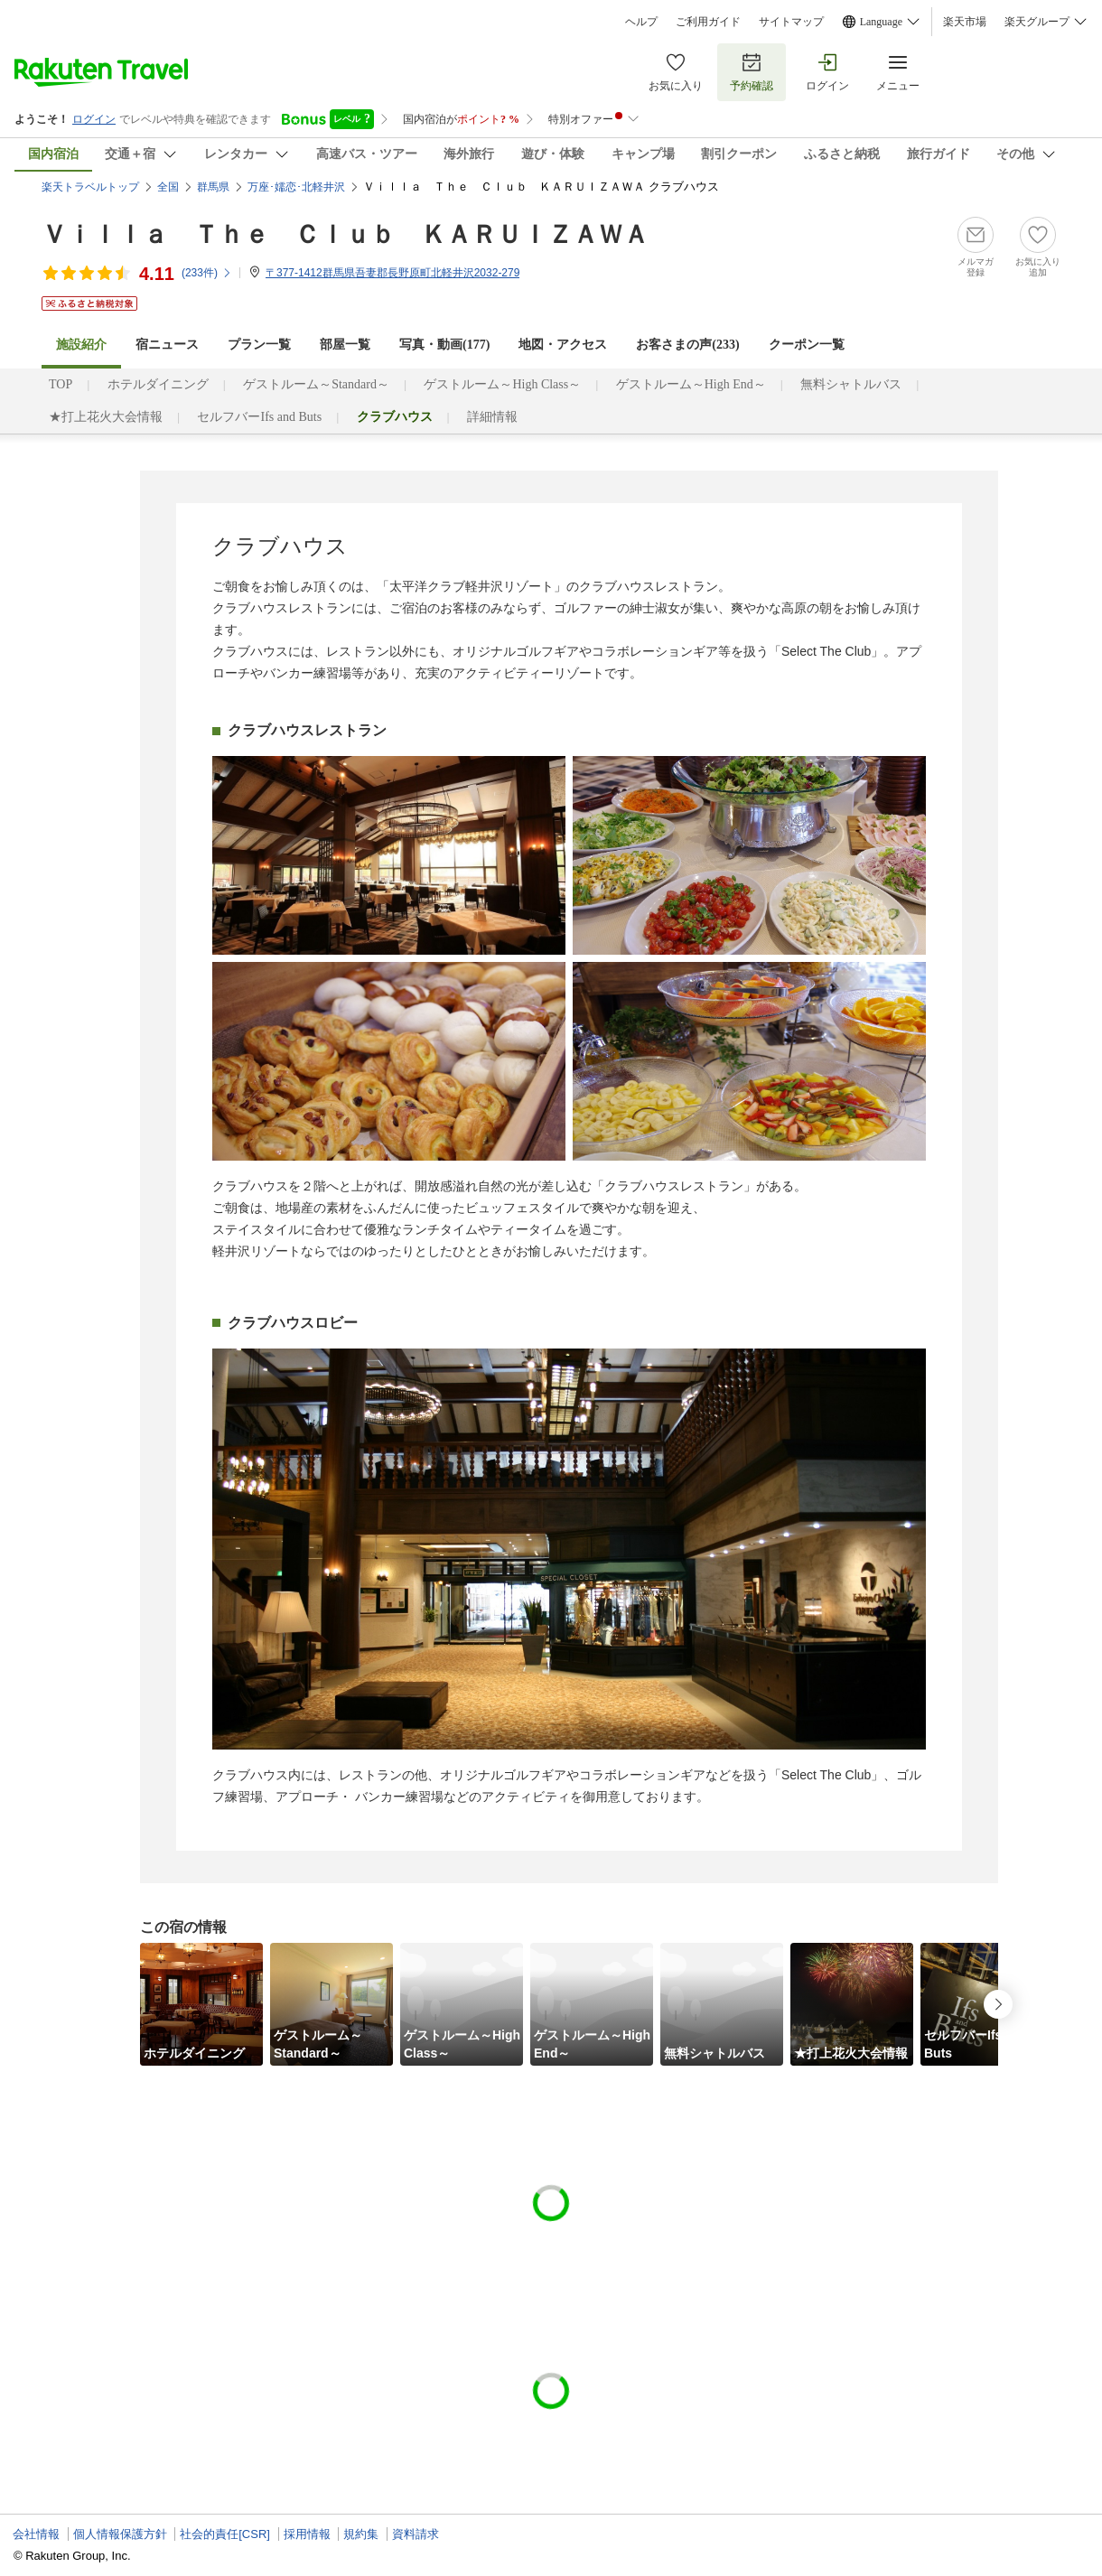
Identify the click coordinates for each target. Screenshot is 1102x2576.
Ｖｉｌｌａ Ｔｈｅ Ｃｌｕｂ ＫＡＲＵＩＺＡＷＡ (345, 234)
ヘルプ (641, 21)
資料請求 (415, 2534)
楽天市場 (964, 21)
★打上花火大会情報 (106, 417)
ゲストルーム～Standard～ (316, 384)
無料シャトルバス (850, 384)
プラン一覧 (259, 344)
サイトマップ (791, 21)
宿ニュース (167, 344)
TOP (60, 384)
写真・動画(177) (444, 344)
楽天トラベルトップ (90, 187)
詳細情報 (492, 417)
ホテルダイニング (158, 384)
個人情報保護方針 (120, 2534)
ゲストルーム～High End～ (691, 384)
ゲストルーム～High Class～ (502, 384)
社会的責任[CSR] (225, 2534)
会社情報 (36, 2534)
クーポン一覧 (807, 344)
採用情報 (307, 2534)
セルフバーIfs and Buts (259, 417)
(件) (207, 272)
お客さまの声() (687, 344)
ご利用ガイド (708, 21)
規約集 (360, 2534)
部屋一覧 (345, 344)
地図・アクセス (562, 344)
